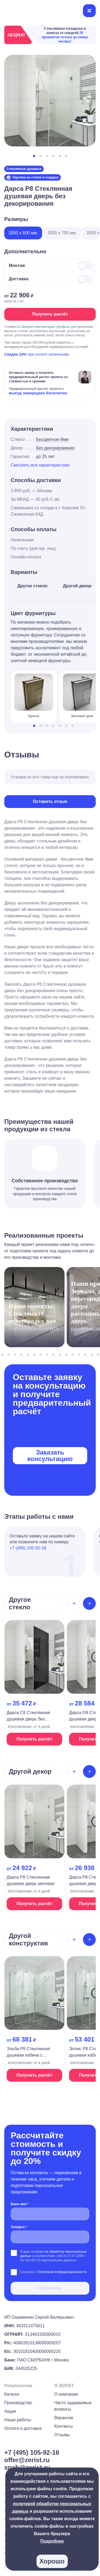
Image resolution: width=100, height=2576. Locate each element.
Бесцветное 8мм (52, 439)
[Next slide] (89, 1603)
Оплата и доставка (23, 2428)
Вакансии (63, 2417)
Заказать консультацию (50, 1455)
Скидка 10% (15, 354)
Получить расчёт (50, 314)
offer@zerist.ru (27, 2460)
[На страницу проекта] (34, 1309)
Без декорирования (55, 448)
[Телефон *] (50, 2237)
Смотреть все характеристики (40, 465)
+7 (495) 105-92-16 (28, 1548)
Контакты (63, 2426)
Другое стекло (32, 586)
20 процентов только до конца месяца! (65, 37)
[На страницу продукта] (34, 1684)
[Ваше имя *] (50, 2214)
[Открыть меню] (89, 10)
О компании (66, 2394)
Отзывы (62, 2435)
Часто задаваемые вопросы (73, 2405)
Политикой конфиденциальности (62, 2272)
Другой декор (77, 586)
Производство (18, 2402)
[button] (34, 156)
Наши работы (17, 2420)
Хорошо (52, 2561)
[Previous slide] (74, 1603)
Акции (10, 2411)
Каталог (12, 2394)
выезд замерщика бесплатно (38, 393)
